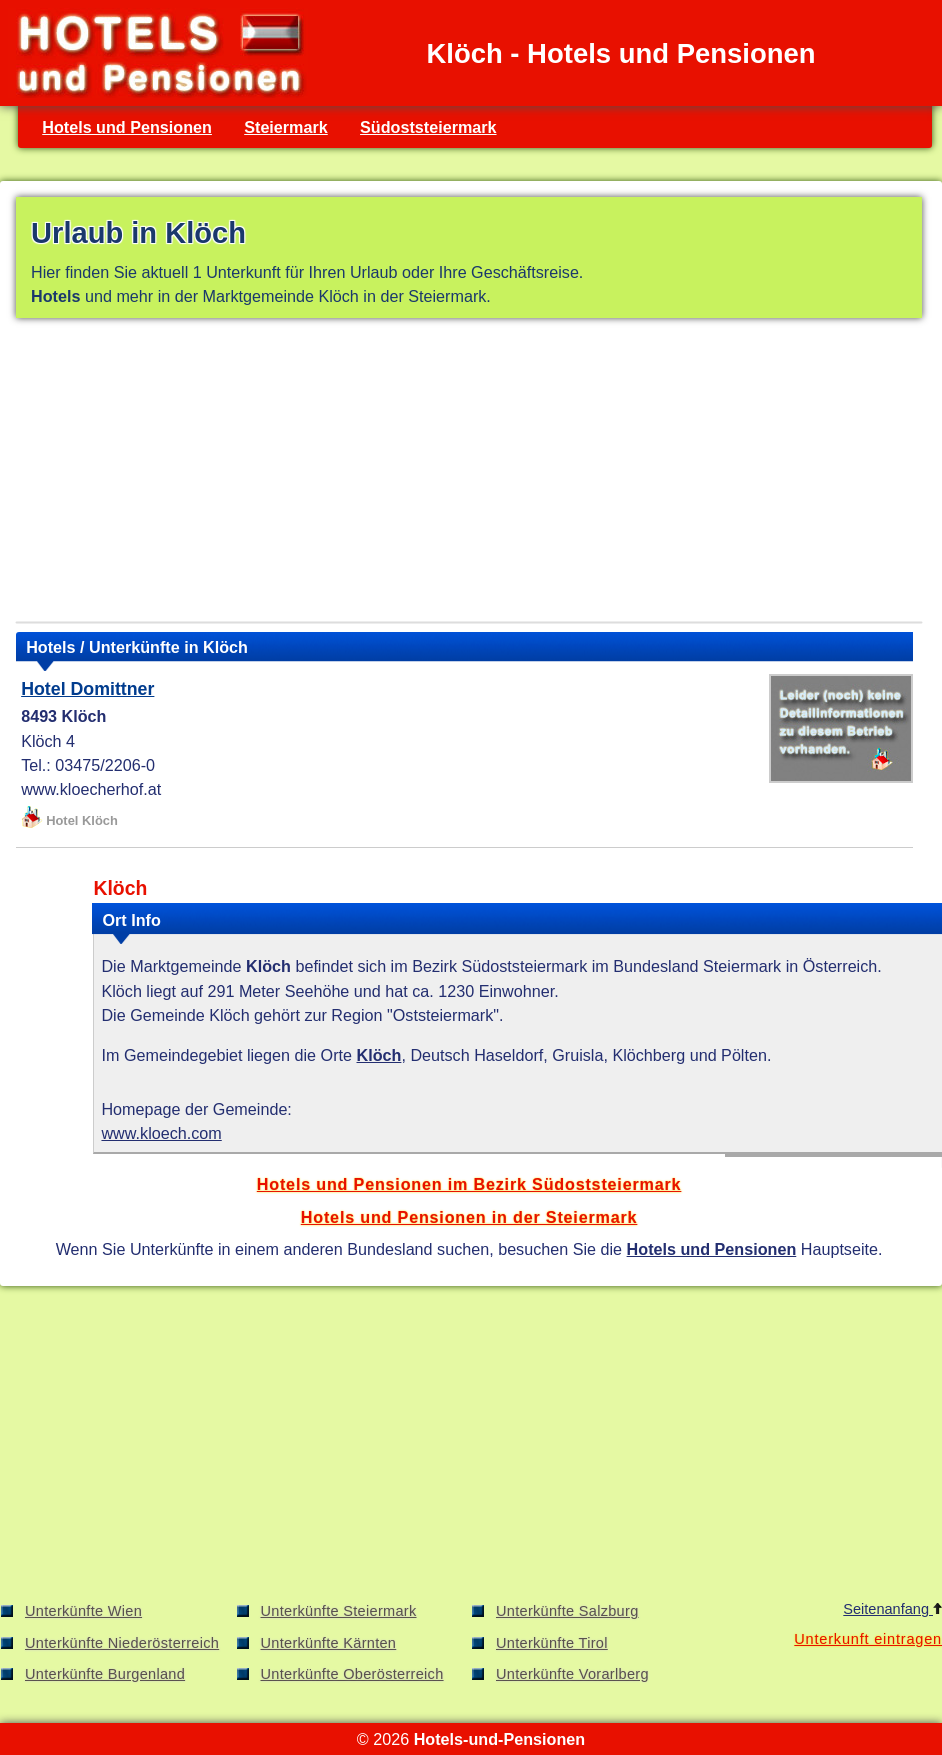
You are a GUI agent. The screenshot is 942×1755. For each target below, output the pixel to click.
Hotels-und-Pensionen (499, 1739)
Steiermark (286, 127)
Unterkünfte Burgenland (105, 1674)
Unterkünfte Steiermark (339, 1611)
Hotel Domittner (87, 689)
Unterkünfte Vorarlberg (572, 1674)
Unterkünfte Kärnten (329, 1643)
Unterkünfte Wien (83, 1611)
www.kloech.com (161, 1133)
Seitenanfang (892, 1609)
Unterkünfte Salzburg (567, 1611)
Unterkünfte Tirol (552, 1643)
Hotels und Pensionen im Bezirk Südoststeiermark (469, 1184)
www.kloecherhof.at (91, 789)
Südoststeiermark (428, 127)
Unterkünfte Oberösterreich (352, 1674)
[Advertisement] (469, 474)
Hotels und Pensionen (127, 127)
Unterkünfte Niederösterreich (122, 1643)
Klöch (379, 1055)
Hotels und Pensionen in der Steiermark (469, 1217)
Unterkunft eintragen (868, 1639)
